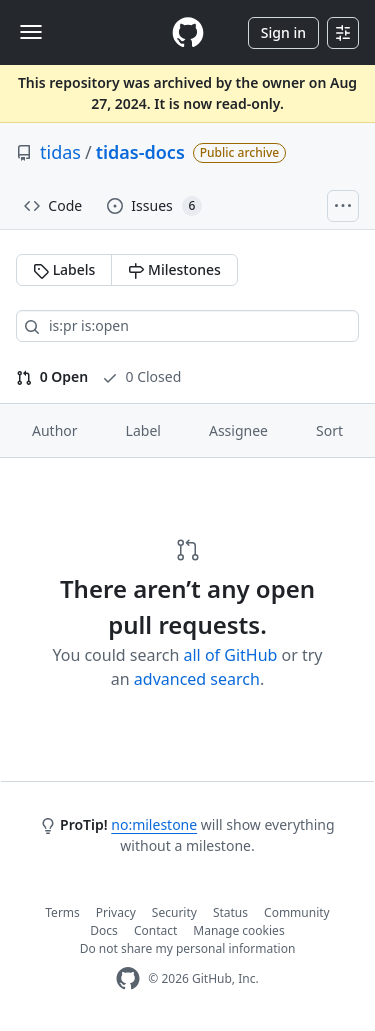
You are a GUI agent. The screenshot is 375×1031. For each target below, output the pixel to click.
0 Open (52, 376)
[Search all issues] (187, 326)
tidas (60, 152)
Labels (64, 269)
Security (174, 912)
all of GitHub (231, 655)
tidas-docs (140, 152)
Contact (155, 930)
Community (297, 912)
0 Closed (141, 376)
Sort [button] (329, 430)
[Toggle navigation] (31, 32)
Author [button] (55, 430)
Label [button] (143, 430)
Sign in (283, 32)
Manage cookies (238, 930)
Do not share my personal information (188, 948)
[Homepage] (188, 32)
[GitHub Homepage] (128, 978)
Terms (62, 912)
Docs (104, 930)
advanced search (197, 679)
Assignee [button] (238, 430)
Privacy (116, 912)
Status (230, 912)
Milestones (174, 269)
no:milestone (154, 824)
